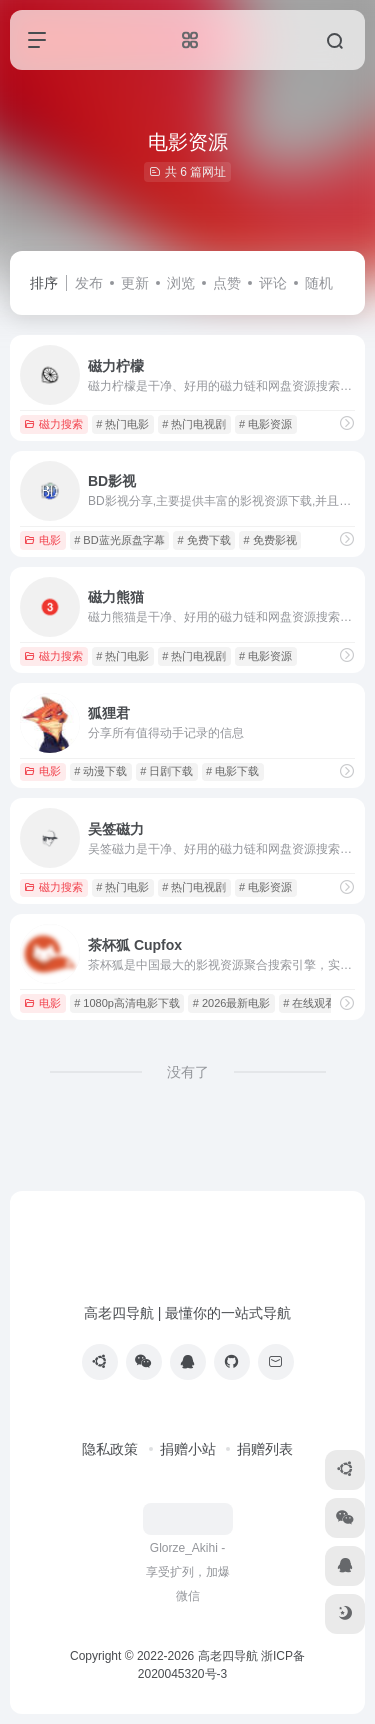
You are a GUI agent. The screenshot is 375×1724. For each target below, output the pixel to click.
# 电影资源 (265, 424)
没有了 (188, 1072)
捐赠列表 (265, 1449)
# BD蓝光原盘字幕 (119, 540)
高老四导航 (228, 1656)
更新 (135, 283)
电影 (42, 540)
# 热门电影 (122, 424)
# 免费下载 (203, 540)
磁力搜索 (53, 424)
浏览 (181, 283)
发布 (89, 283)
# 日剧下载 (166, 771)
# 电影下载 (232, 771)
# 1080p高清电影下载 (127, 1003)
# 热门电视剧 (194, 424)
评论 (273, 283)
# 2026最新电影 (232, 1003)
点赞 (227, 283)
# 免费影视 (269, 540)
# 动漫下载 (100, 771)
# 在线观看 (309, 1003)
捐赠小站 (188, 1449)
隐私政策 (110, 1449)
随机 (319, 283)
